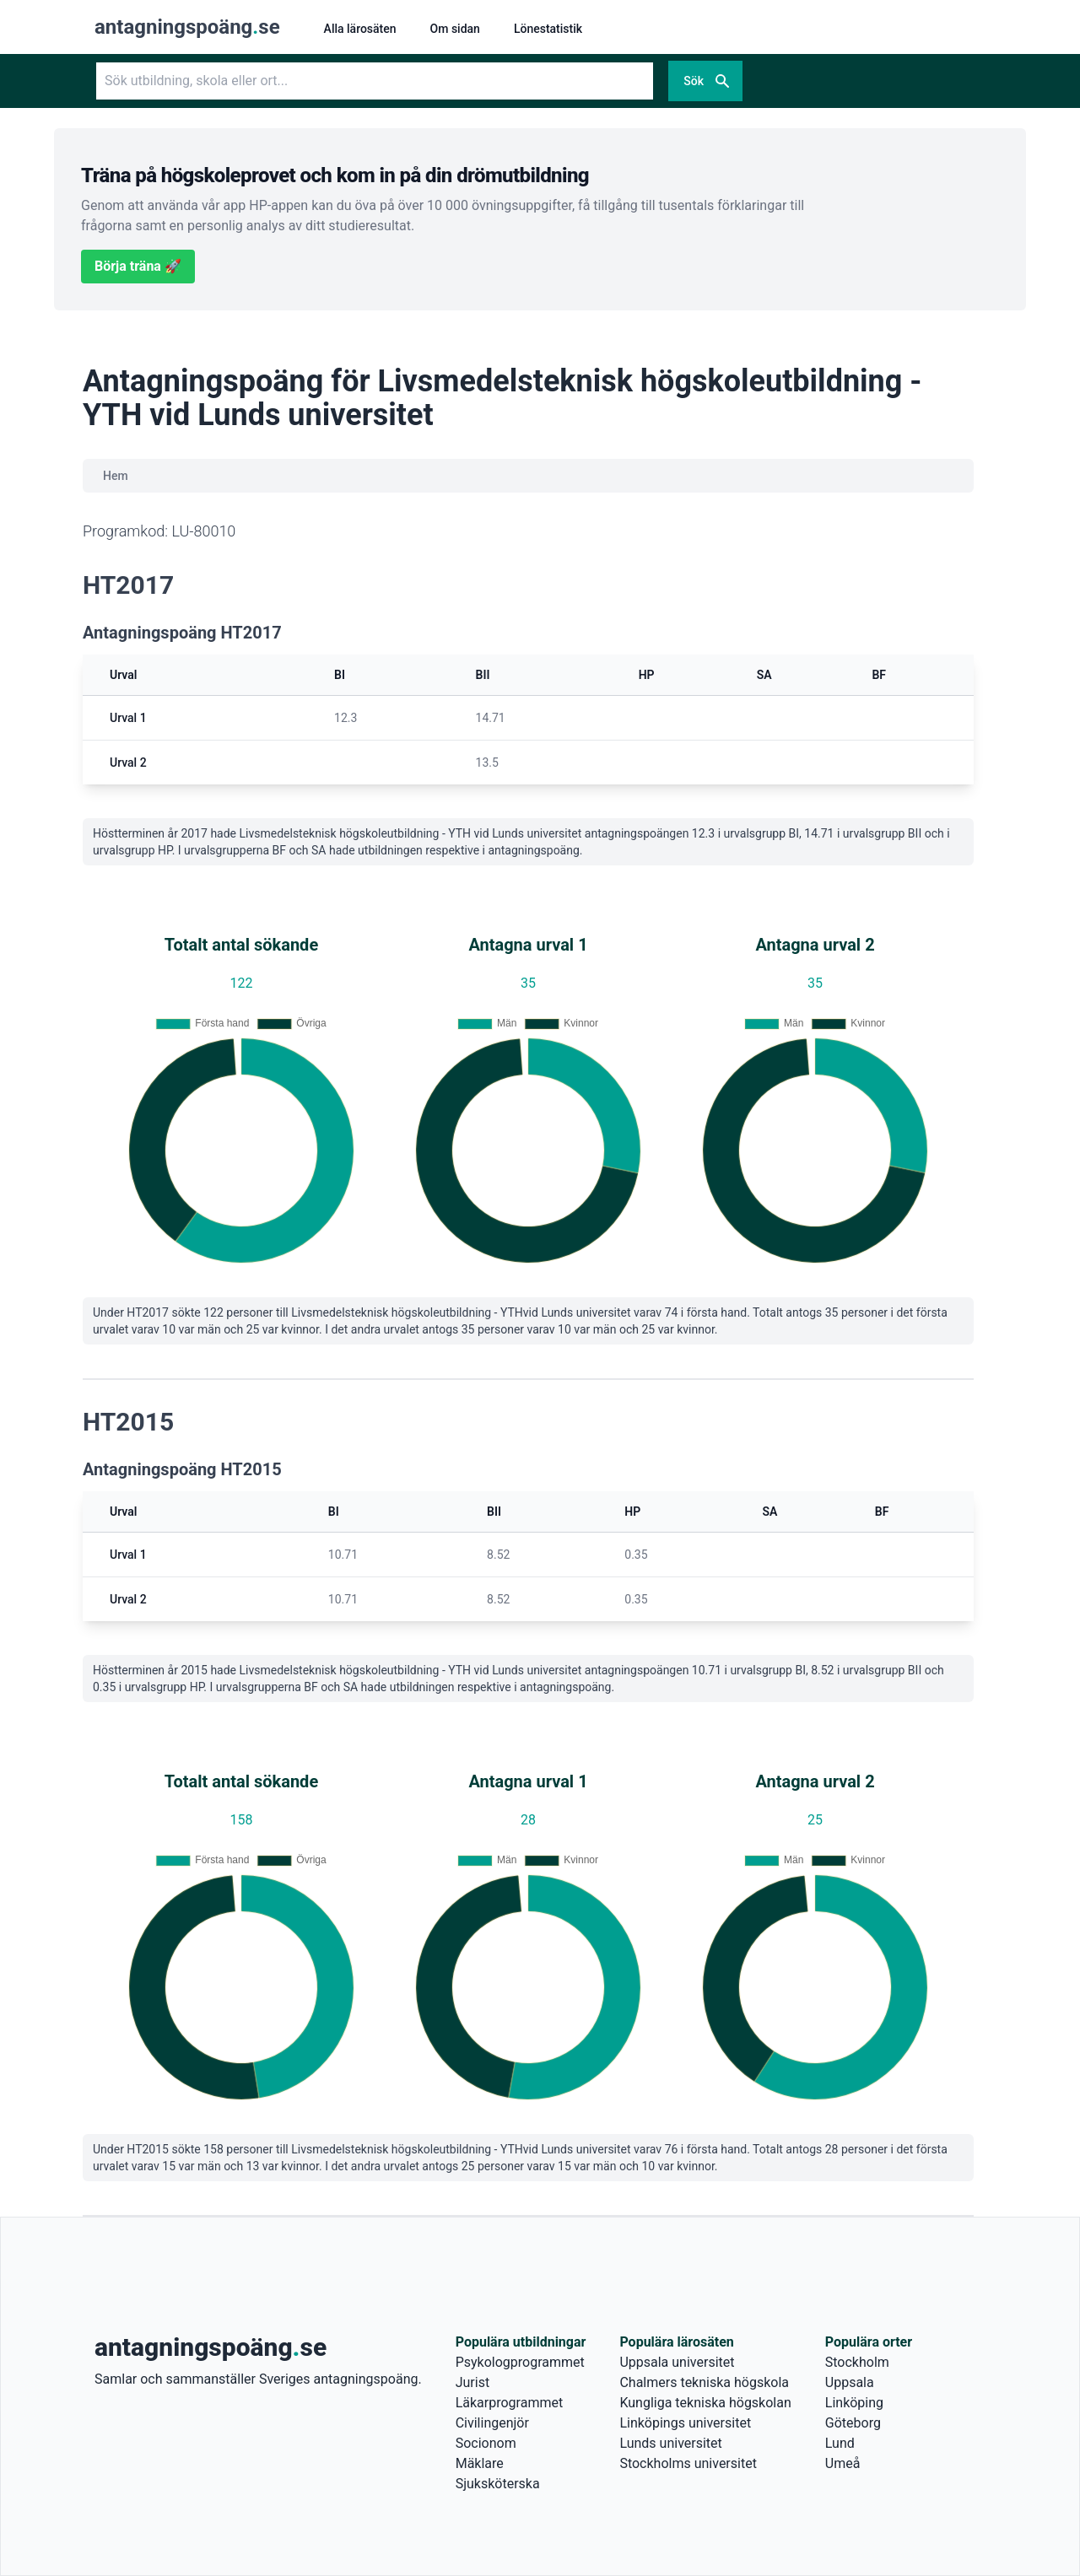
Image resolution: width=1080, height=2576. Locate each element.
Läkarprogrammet (510, 2403)
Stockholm (857, 2362)
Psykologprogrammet (520, 2362)
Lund (840, 2443)
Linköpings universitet (685, 2423)
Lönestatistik (548, 28)
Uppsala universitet (676, 2362)
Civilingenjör (492, 2423)
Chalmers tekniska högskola (704, 2382)
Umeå (843, 2463)
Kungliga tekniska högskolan (705, 2403)
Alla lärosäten (360, 28)
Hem (115, 475)
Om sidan (455, 28)
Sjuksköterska (498, 2484)
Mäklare (480, 2463)
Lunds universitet (670, 2443)
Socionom (486, 2443)
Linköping (854, 2403)
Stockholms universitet (687, 2463)
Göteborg (853, 2423)
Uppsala (849, 2382)
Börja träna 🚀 (137, 266)
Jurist (472, 2382)
